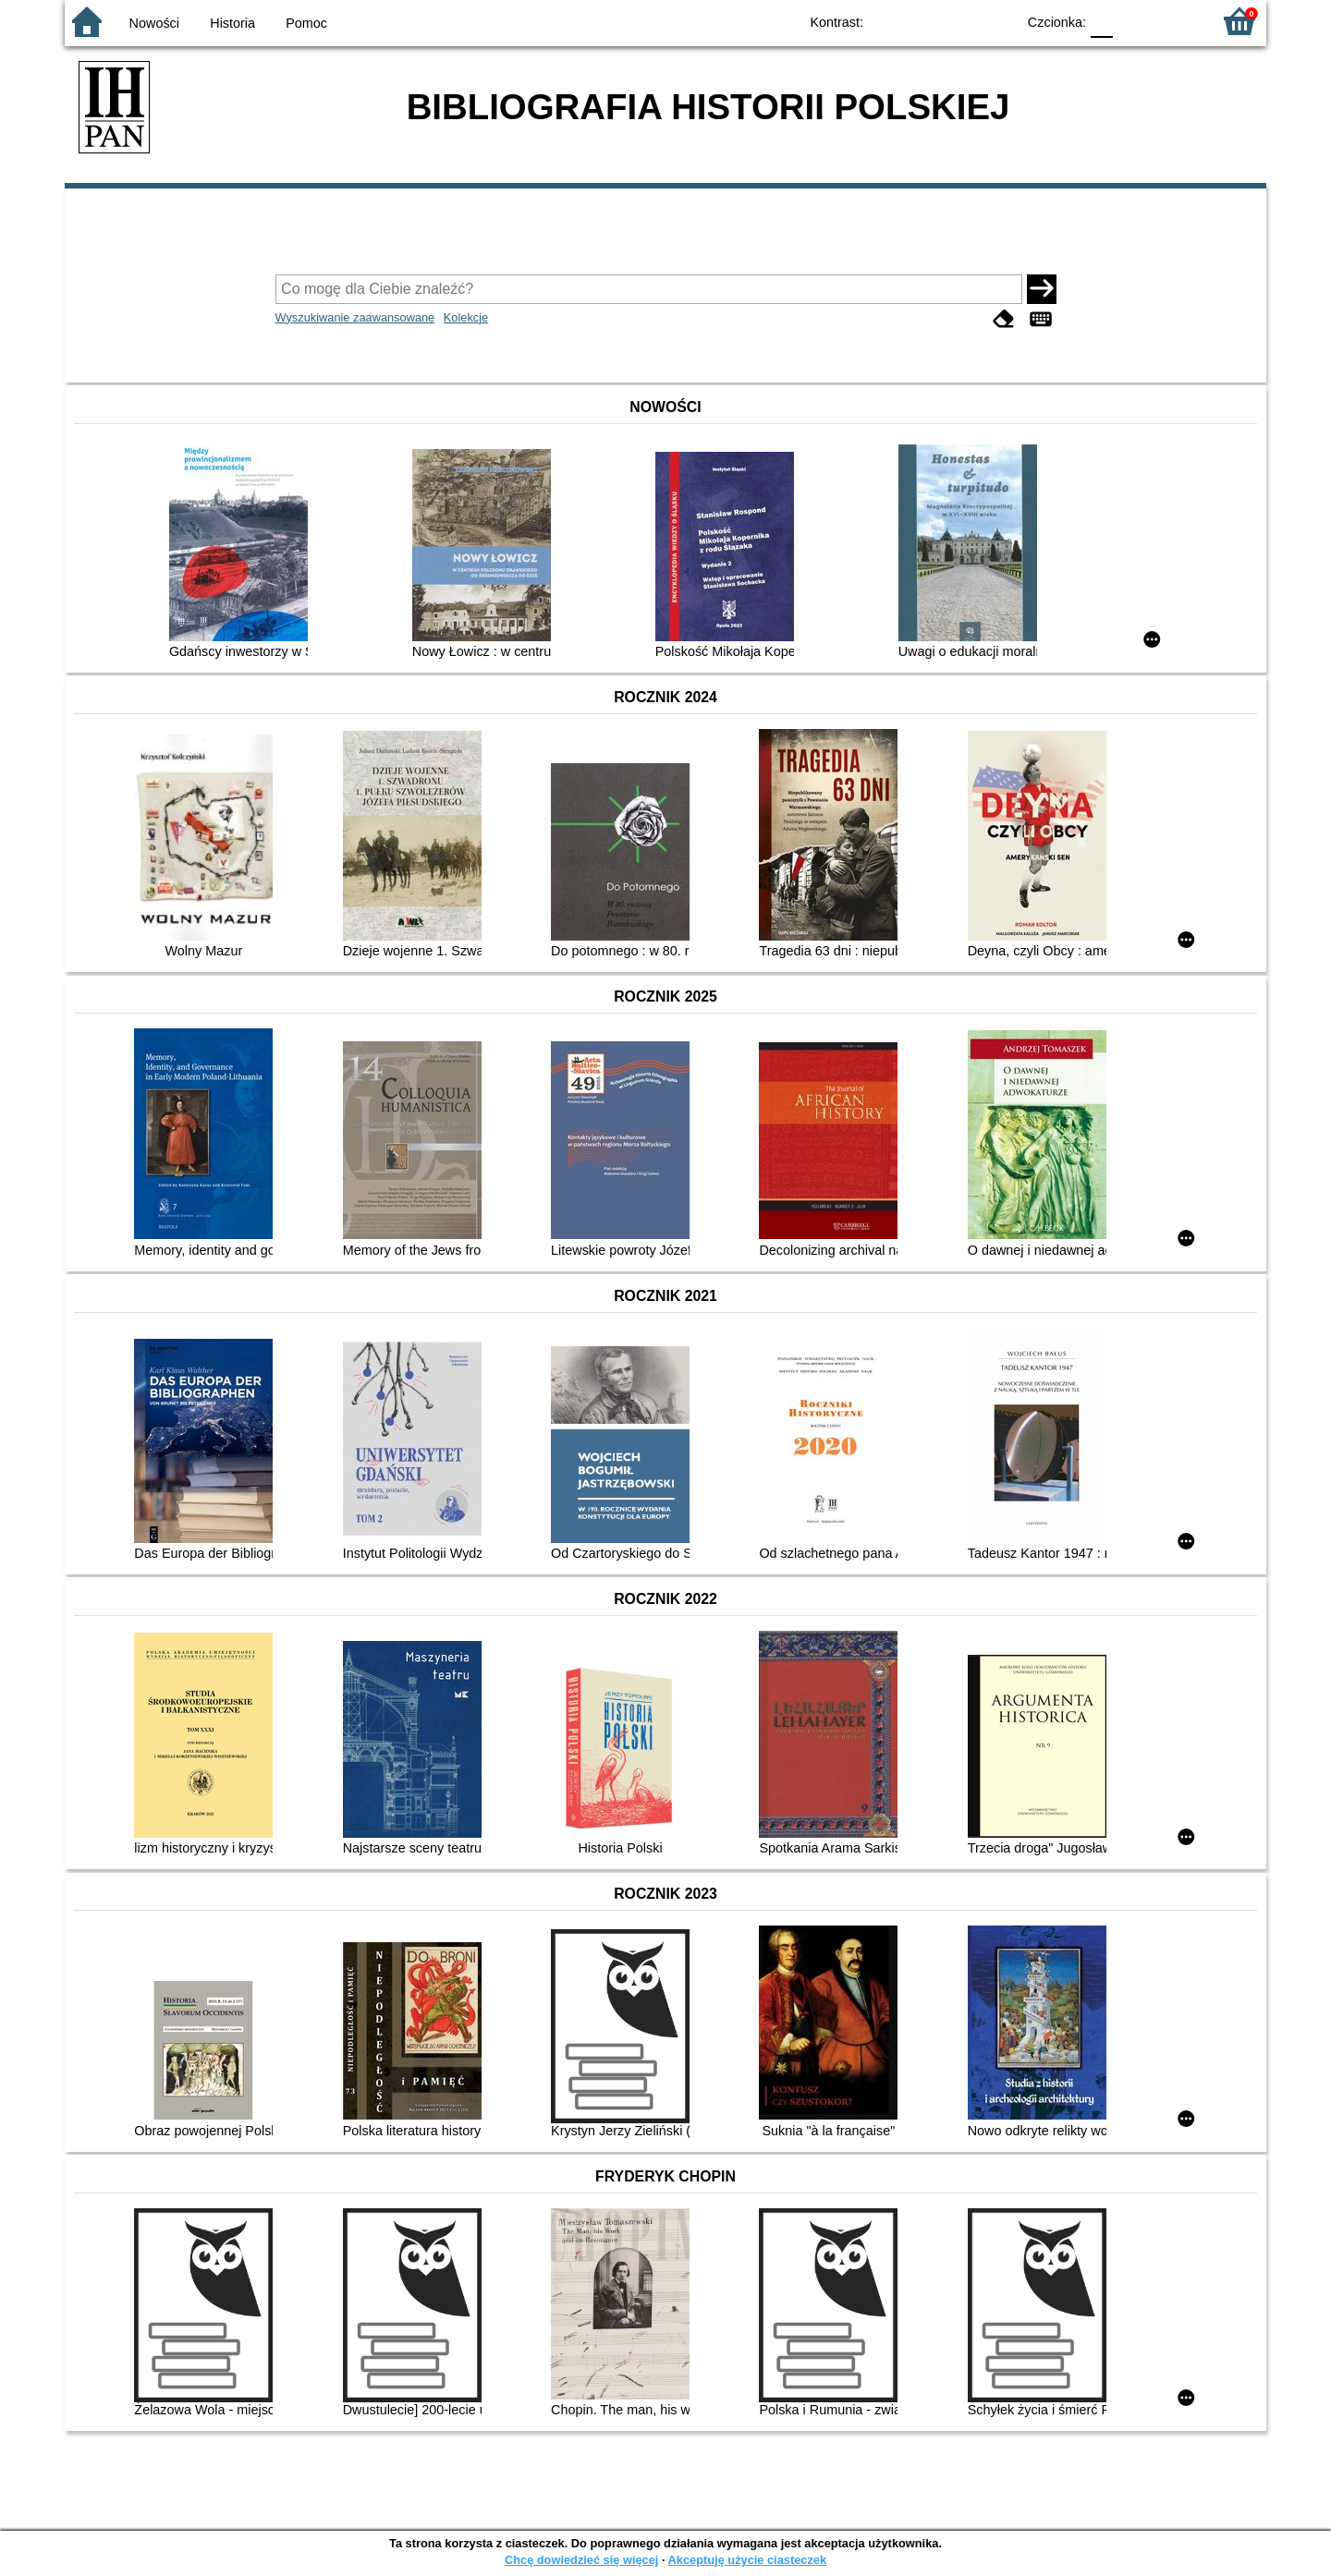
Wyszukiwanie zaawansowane (355, 317)
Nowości (154, 23)
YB (959, 21)
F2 (1176, 21)
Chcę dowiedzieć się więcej (581, 2560)
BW (922, 21)
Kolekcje (466, 317)
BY (996, 21)
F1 (1133, 21)
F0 (1101, 21)
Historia (232, 23)
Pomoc (306, 23)
